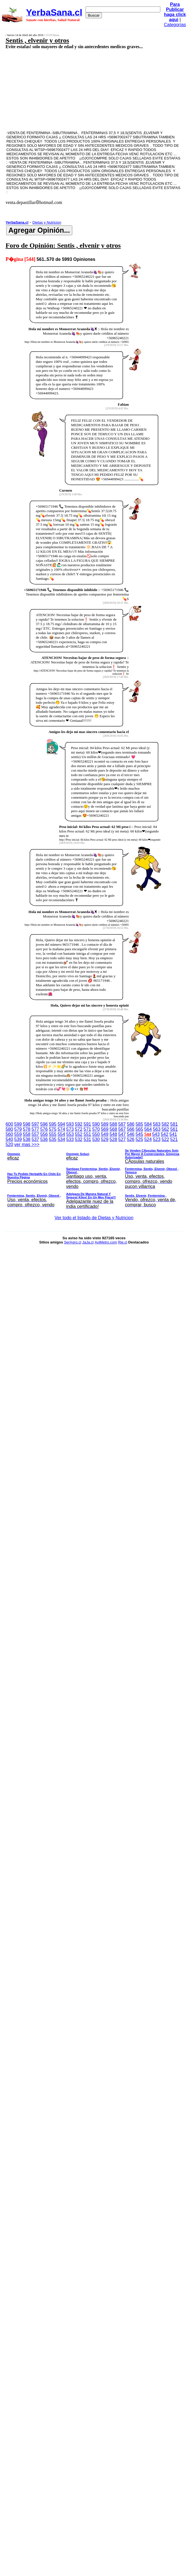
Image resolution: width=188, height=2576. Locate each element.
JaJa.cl (87, 1242)
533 (70, 1139)
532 (78, 1139)
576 (44, 1129)
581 (174, 1124)
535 (52, 1139)
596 (44, 1124)
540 (9, 1139)
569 (104, 1129)
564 (148, 1129)
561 (174, 1129)
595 (52, 1124)
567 (122, 1129)
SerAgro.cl (72, 1242)
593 (70, 1124)
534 (61, 1139)
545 (139, 1134)
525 (139, 1139)
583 (157, 1124)
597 (35, 1124)
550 (96, 1134)
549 (104, 1134)
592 (78, 1124)
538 (26, 1139)
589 (104, 1124)
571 (87, 1129)
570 (96, 1129)
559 (18, 1134)
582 (165, 1124)
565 (139, 1129)
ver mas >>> (94, 1176)
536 (44, 1139)
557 (35, 1134)
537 (35, 1139)
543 (156, 1134)
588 (113, 1124)
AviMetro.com (106, 1242)
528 (113, 1139)
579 (18, 1129)
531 (87, 1139)
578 (26, 1129)
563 (157, 1129)
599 (18, 1124)
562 (165, 1129)
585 (139, 1124)
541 (173, 1134)
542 (165, 1134)
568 (113, 1129)
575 (52, 1129)
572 (78, 1129)
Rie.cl (122, 1242)
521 (174, 1139)
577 (35, 1129)
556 (44, 1134)
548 (113, 1134)
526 (131, 1139)
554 (61, 1134)
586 (131, 1124)
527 (122, 1139)
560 (9, 1134)
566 (131, 1129)
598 (26, 1124)
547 (122, 1134)
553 (70, 1134)
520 (9, 1144)
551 (87, 1134)
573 (70, 1129)
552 (78, 1134)
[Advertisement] (80, 89)
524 (148, 1139)
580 (9, 1129)
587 (122, 1124)
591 (87, 1124)
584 (148, 1124)
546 (131, 1134)
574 (61, 1129)
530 (96, 1139)
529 (104, 1139)
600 (9, 1124)
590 (96, 1124)
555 (52, 1134)
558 (26, 1134)
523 (157, 1139)
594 (61, 1124)
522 (165, 1139)
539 (18, 1139)
